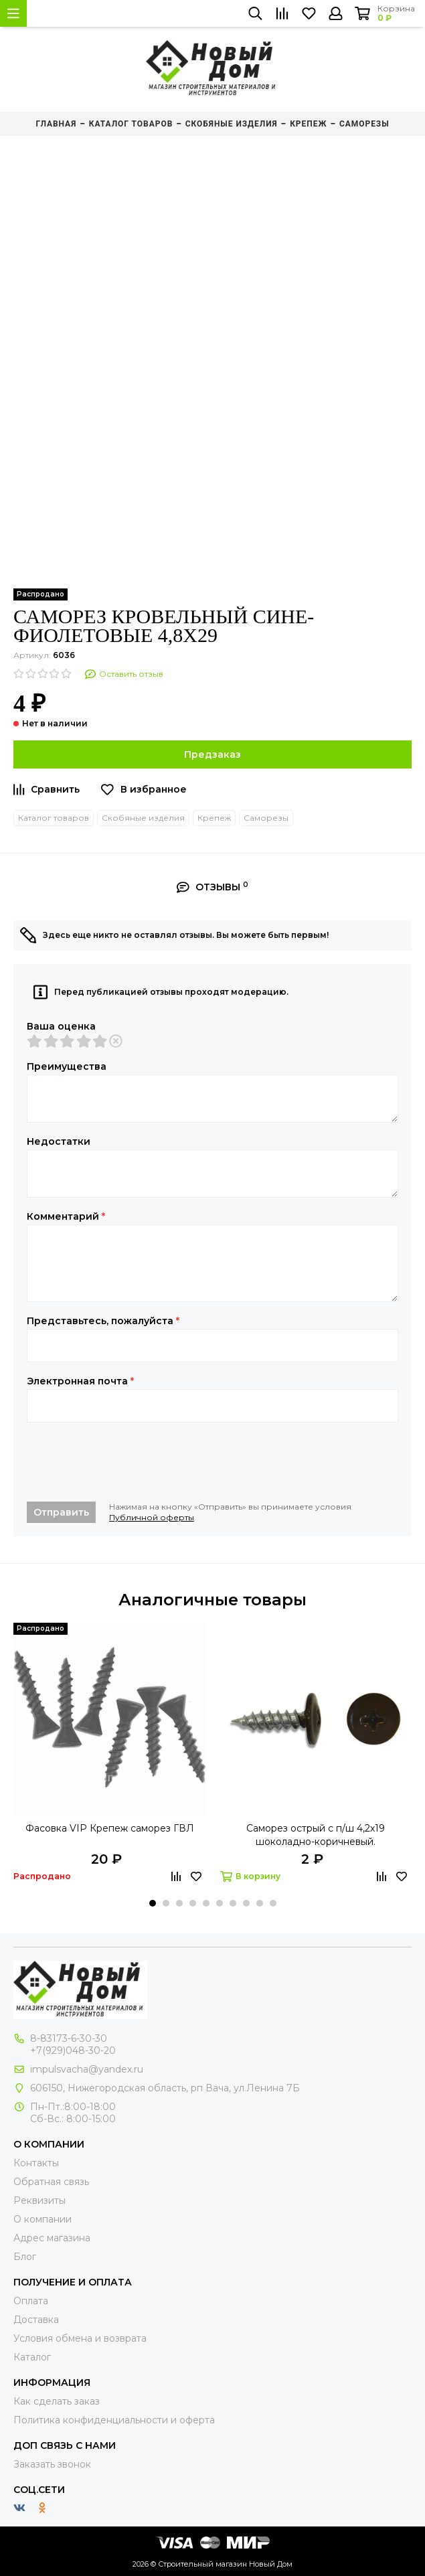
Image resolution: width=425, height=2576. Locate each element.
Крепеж (214, 818)
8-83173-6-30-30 (68, 2038)
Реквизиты (39, 2200)
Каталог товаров (53, 818)
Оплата (30, 2301)
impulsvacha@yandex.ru (86, 2069)
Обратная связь (51, 2182)
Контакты (36, 2163)
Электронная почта (80, 1381)
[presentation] (128, 1462)
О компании (42, 2219)
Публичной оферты (151, 1517)
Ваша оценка (61, 1026)
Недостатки (58, 1141)
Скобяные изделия (143, 818)
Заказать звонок (52, 2464)
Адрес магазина (51, 2238)
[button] (152, 1903)
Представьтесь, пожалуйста (103, 1320)
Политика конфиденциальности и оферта (114, 2420)
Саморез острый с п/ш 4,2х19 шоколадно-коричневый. (315, 1835)
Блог (24, 2257)
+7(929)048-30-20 (73, 2050)
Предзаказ (212, 754)
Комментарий (66, 1216)
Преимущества (66, 1066)
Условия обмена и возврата (80, 2338)
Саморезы (266, 818)
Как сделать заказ (56, 2401)
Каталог (32, 2357)
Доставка (36, 2320)
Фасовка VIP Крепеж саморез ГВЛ (109, 1828)
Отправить (61, 1512)
